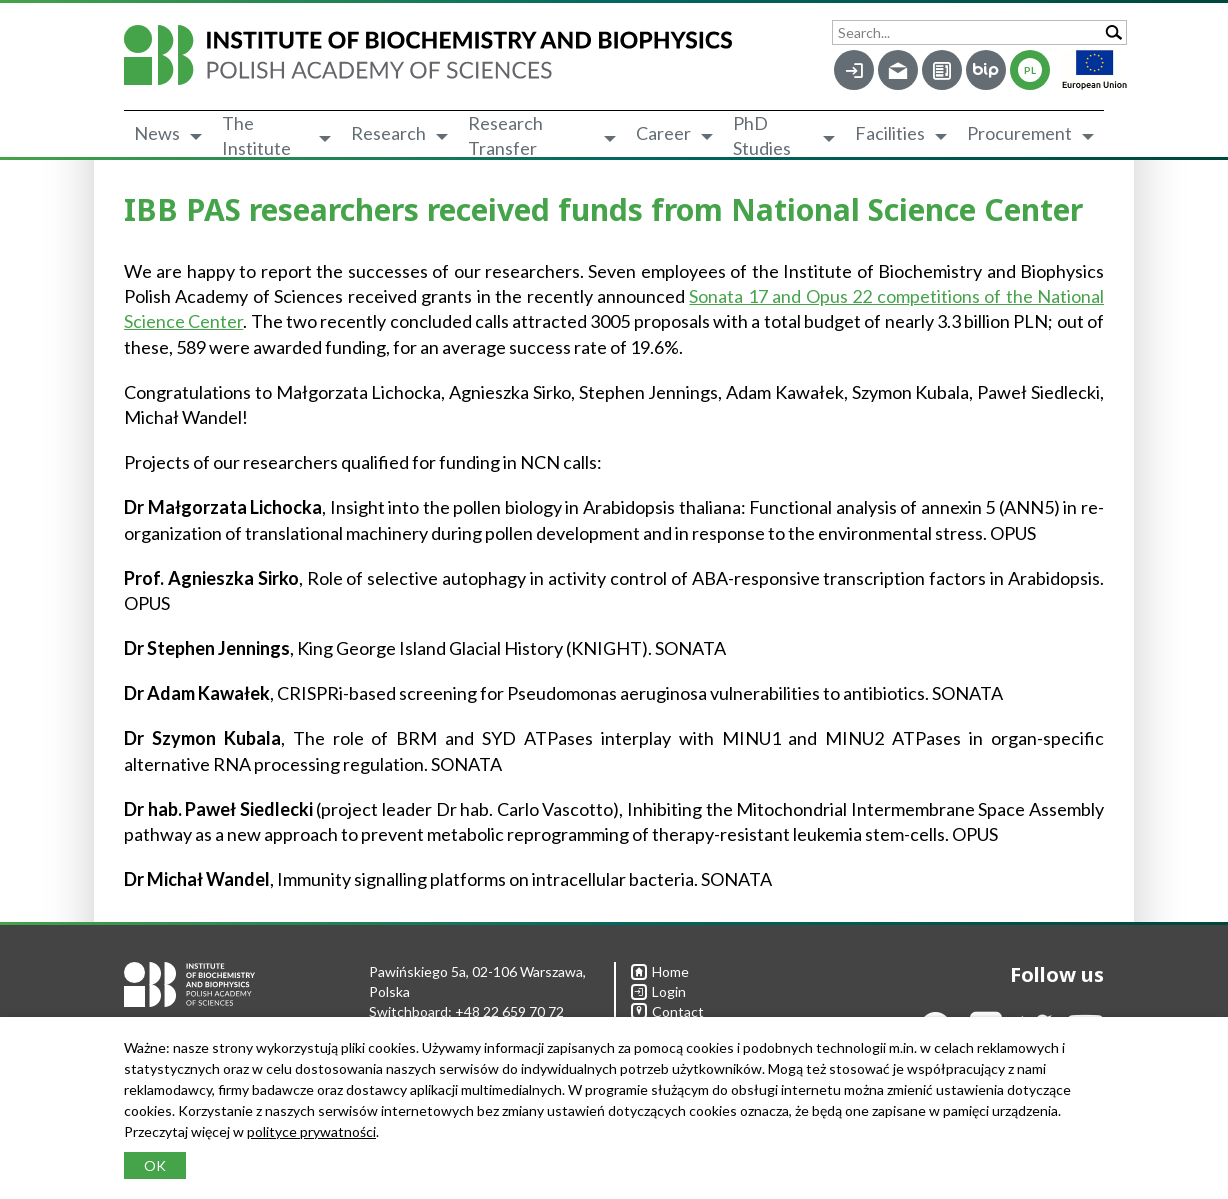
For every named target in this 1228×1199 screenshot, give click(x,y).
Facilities (890, 133)
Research (388, 133)
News (157, 133)
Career (663, 133)
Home (660, 971)
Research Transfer (505, 136)
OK (155, 1165)
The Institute (256, 136)
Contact (667, 1011)
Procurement (1019, 133)
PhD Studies (762, 136)
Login (658, 991)
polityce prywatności (311, 1131)
